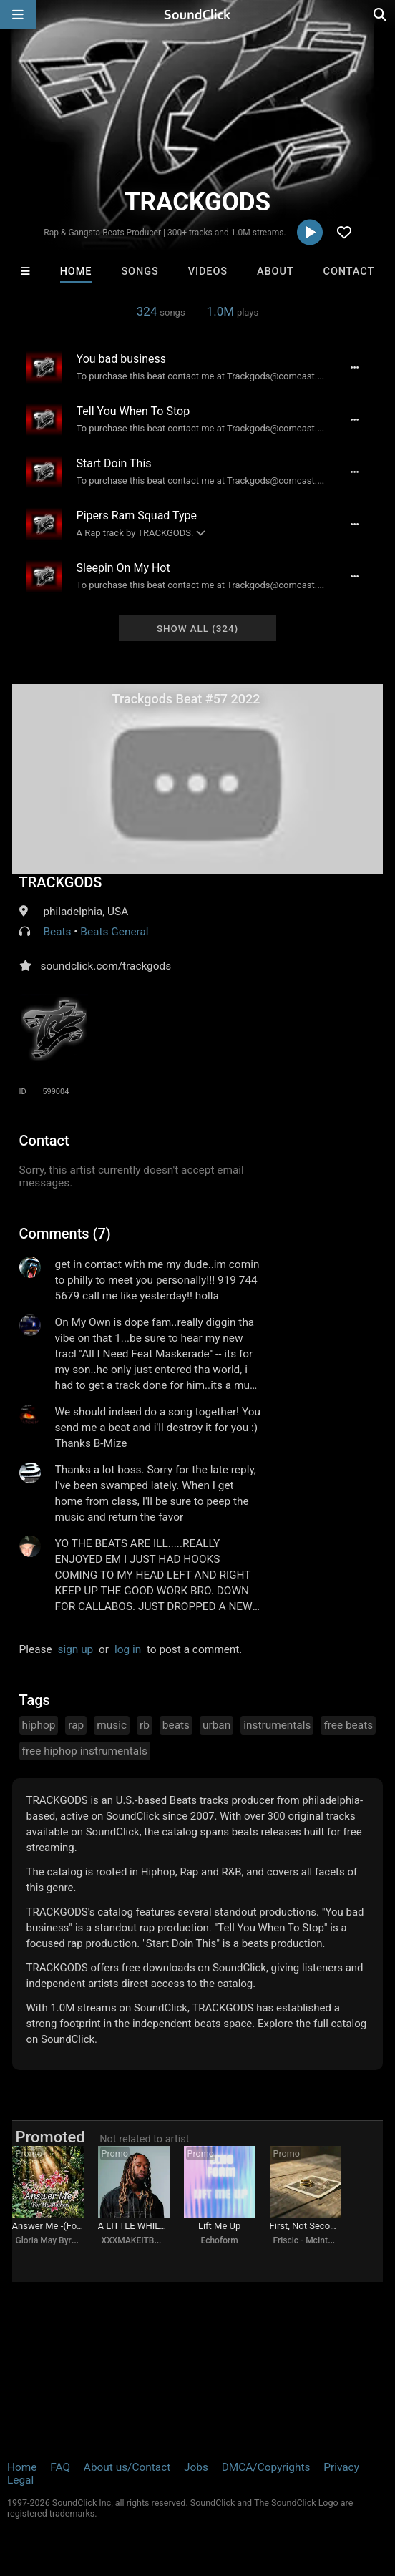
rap (76, 1725)
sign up (75, 1649)
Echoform (219, 2240)
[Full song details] (354, 367)
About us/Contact (127, 2467)
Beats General (114, 931)
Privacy (341, 2467)
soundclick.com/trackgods (106, 966)
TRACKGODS (60, 882)
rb (145, 1725)
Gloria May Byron (49, 2240)
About (275, 271)
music (112, 1725)
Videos (208, 271)
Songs (139, 271)
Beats (57, 931)
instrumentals (277, 1725)
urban (216, 1725)
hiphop (39, 1725)
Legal (20, 2480)
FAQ (60, 2467)
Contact (349, 271)
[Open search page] (380, 14)
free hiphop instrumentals (84, 1751)
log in (127, 1649)
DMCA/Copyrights (266, 2467)
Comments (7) (65, 1233)
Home (76, 271)
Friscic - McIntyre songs (319, 2240)
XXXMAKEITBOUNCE (142, 2240)
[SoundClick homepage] (197, 14)
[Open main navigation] (18, 14)
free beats (348, 1725)
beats (176, 1725)
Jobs (196, 2467)
